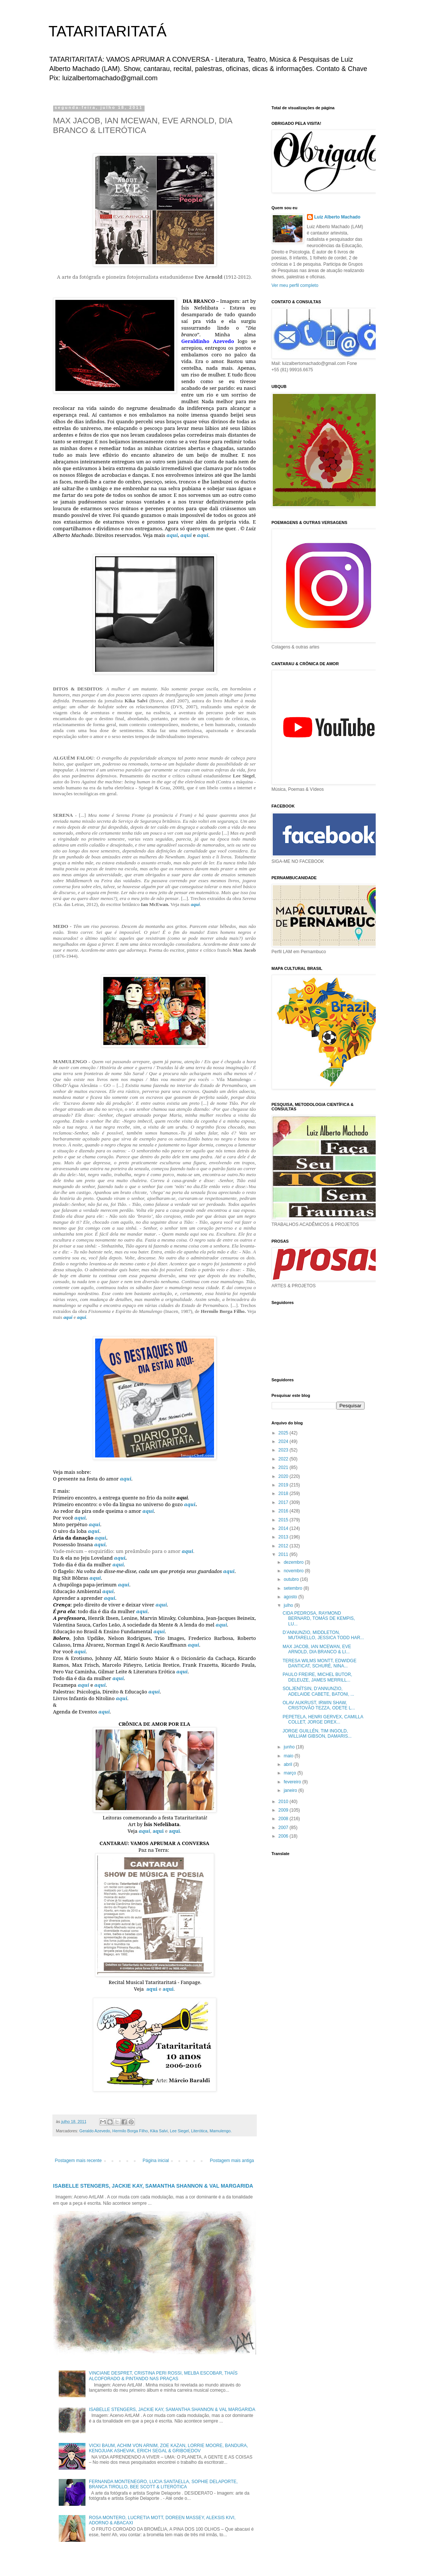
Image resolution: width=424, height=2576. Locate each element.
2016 (283, 1511)
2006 (283, 1836)
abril (288, 1764)
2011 (283, 1554)
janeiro (291, 1790)
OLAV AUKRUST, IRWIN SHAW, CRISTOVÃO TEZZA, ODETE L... (318, 1705)
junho (290, 1747)
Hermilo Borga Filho (130, 2131)
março (290, 1773)
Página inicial (156, 2160)
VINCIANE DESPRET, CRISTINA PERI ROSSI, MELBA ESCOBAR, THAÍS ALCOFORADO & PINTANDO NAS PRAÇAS (163, 2375)
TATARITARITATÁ (108, 31)
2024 (283, 1441)
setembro (293, 1588)
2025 (283, 1433)
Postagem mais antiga (232, 2160)
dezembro (294, 1562)
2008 (283, 1818)
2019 (283, 1485)
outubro (292, 1579)
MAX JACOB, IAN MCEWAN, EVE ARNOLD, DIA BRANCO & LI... (316, 1649)
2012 (283, 1545)
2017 (283, 1502)
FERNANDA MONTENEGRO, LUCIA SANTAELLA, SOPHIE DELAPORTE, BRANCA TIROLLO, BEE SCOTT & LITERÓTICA (163, 2484)
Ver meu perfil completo (295, 285)
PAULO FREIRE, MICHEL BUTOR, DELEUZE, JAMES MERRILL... (317, 1677)
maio (289, 1755)
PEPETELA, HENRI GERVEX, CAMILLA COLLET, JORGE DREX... (322, 1719)
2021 (283, 1467)
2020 (283, 1476)
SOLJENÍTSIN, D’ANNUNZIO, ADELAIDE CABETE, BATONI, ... (318, 1691)
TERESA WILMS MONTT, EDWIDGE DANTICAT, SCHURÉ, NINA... (319, 1663)
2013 (283, 1537)
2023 (283, 1450)
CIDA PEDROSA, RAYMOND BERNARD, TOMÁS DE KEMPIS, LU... (318, 1619)
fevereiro (293, 1781)
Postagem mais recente (78, 2160)
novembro (294, 1570)
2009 (283, 1810)
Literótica (199, 2131)
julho (289, 1605)
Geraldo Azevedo (95, 2131)
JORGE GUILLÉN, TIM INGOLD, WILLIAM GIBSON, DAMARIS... (317, 1733)
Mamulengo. (221, 2131)
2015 (283, 1519)
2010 (283, 1801)
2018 (283, 1493)
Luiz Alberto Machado (337, 217)
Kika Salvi (159, 2131)
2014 (283, 1528)
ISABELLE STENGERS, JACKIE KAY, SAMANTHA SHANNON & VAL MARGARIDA (153, 2186)
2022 (283, 1459)
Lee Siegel (179, 2131)
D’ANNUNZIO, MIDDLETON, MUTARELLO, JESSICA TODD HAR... (323, 1635)
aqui (172, 535)
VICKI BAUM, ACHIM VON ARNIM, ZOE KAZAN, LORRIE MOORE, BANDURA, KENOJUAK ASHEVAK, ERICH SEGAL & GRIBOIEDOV (168, 2448)
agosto (291, 1596)
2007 (283, 1827)
